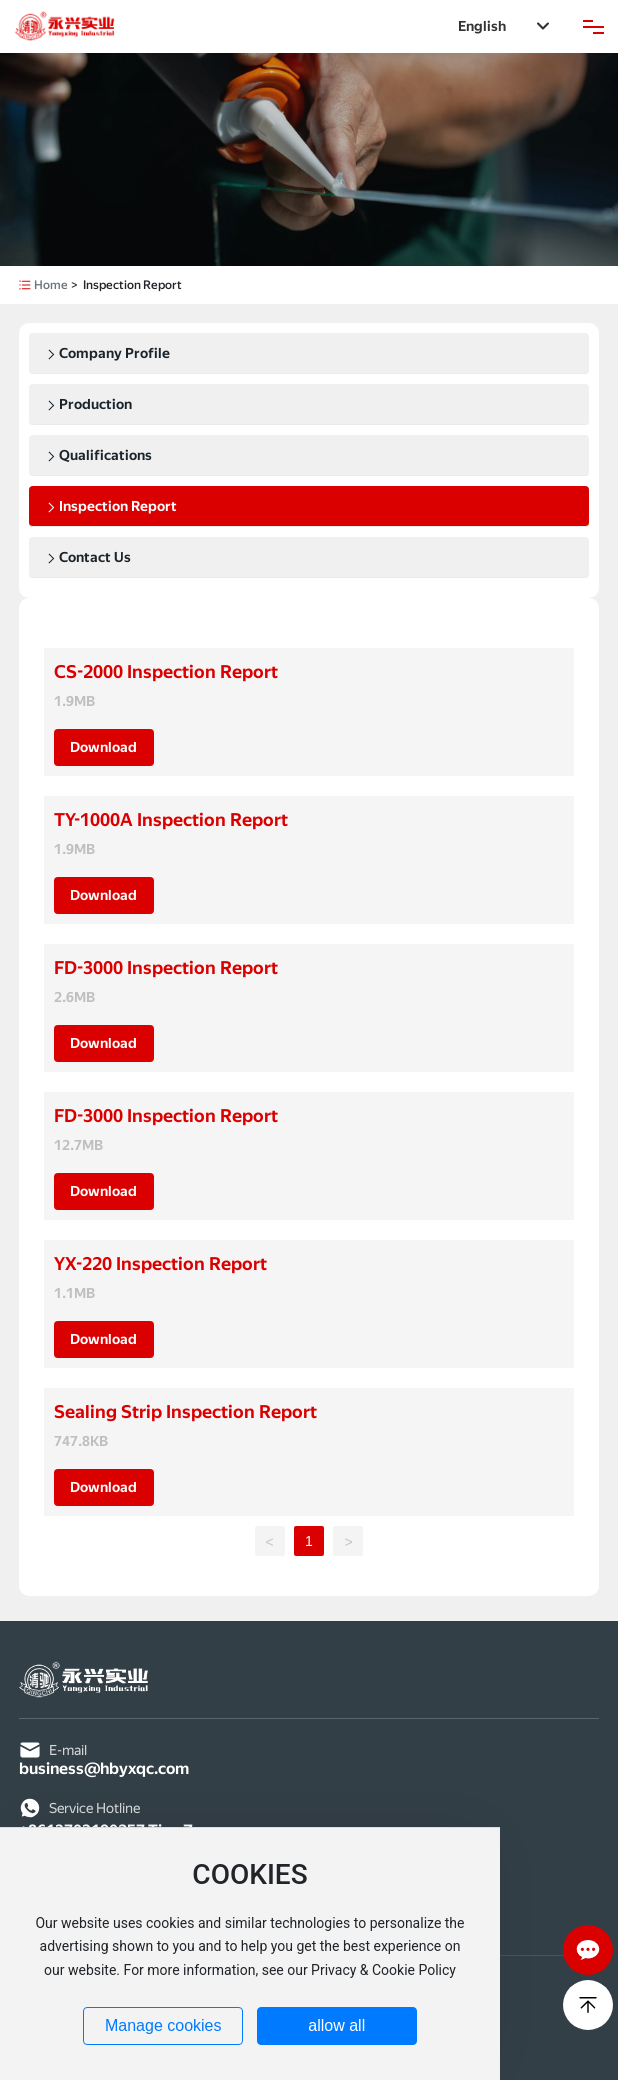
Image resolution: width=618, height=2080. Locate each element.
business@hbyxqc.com (104, 1768)
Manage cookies (163, 2025)
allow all (336, 2025)
